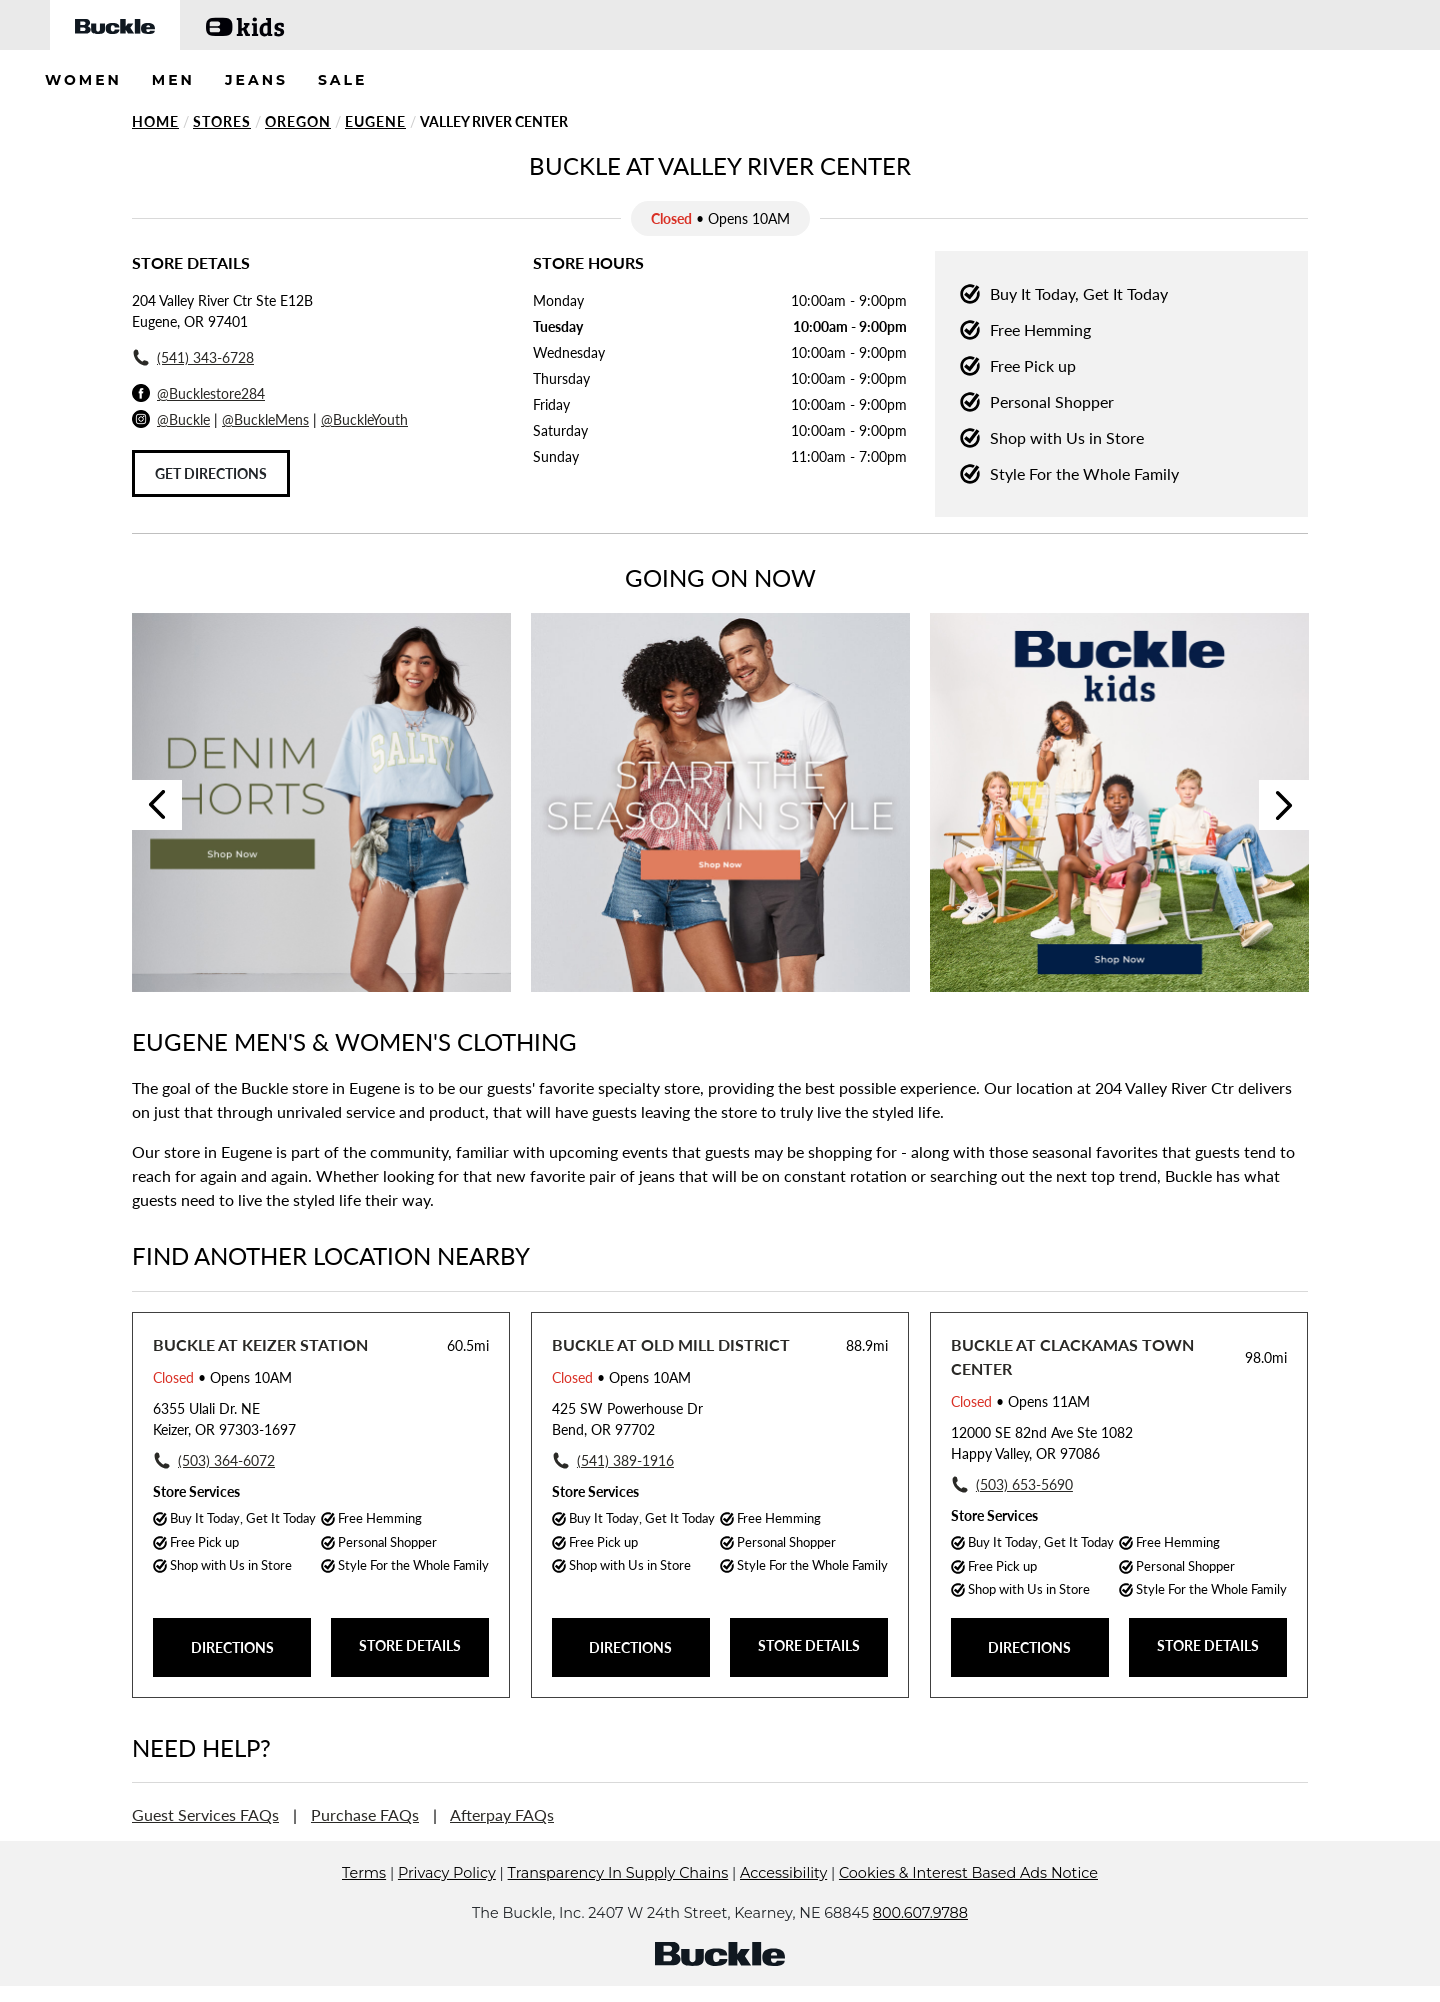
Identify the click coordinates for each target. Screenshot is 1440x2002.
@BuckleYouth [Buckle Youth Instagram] (364, 419)
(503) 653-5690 (1024, 1484)
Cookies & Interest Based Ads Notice (968, 1903)
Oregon (298, 121)
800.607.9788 (920, 1943)
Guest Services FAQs (205, 1814)
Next (1284, 805)
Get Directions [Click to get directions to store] (211, 473)
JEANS (256, 80)
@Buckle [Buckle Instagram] (183, 419)
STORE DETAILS (410, 1645)
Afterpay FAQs (502, 1814)
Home (155, 121)
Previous (157, 805)
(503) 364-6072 (226, 1460)
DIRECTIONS (232, 1647)
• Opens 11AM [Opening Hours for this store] (1020, 1401)
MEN (173, 80)
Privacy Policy (447, 1903)
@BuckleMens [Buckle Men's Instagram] (265, 419)
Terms (364, 1903)
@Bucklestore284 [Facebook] (211, 393)
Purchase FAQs (365, 1814)
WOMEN (83, 80)
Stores (222, 121)
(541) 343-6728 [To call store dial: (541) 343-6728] (205, 357)
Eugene (375, 121)
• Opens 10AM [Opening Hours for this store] (222, 1377)
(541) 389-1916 (625, 1460)
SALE (343, 80)
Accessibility (783, 1903)
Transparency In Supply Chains (618, 1903)
